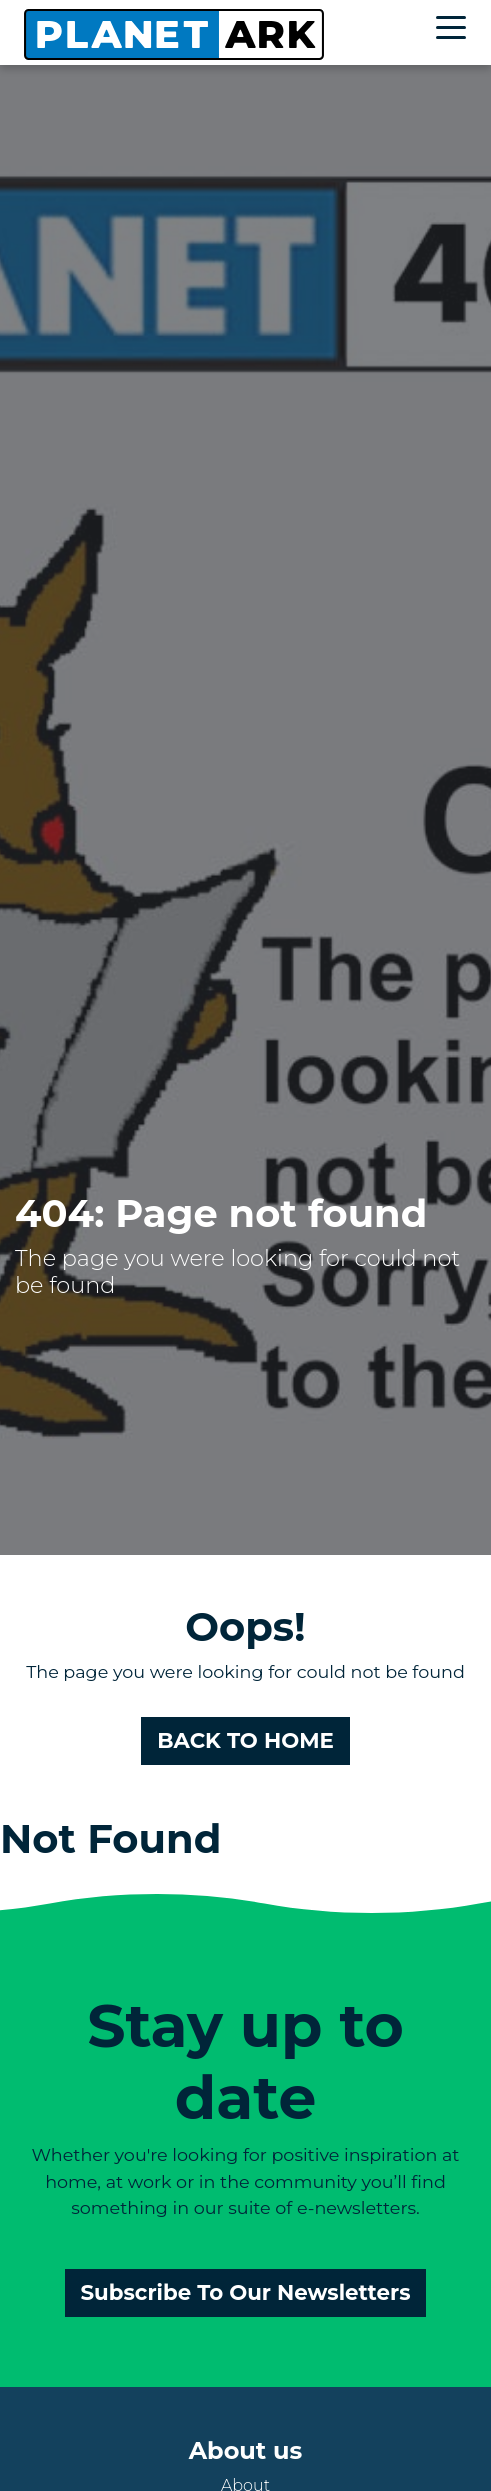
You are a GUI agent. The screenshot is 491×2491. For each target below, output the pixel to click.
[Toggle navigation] (456, 30)
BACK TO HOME (245, 1740)
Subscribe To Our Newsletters (246, 2292)
